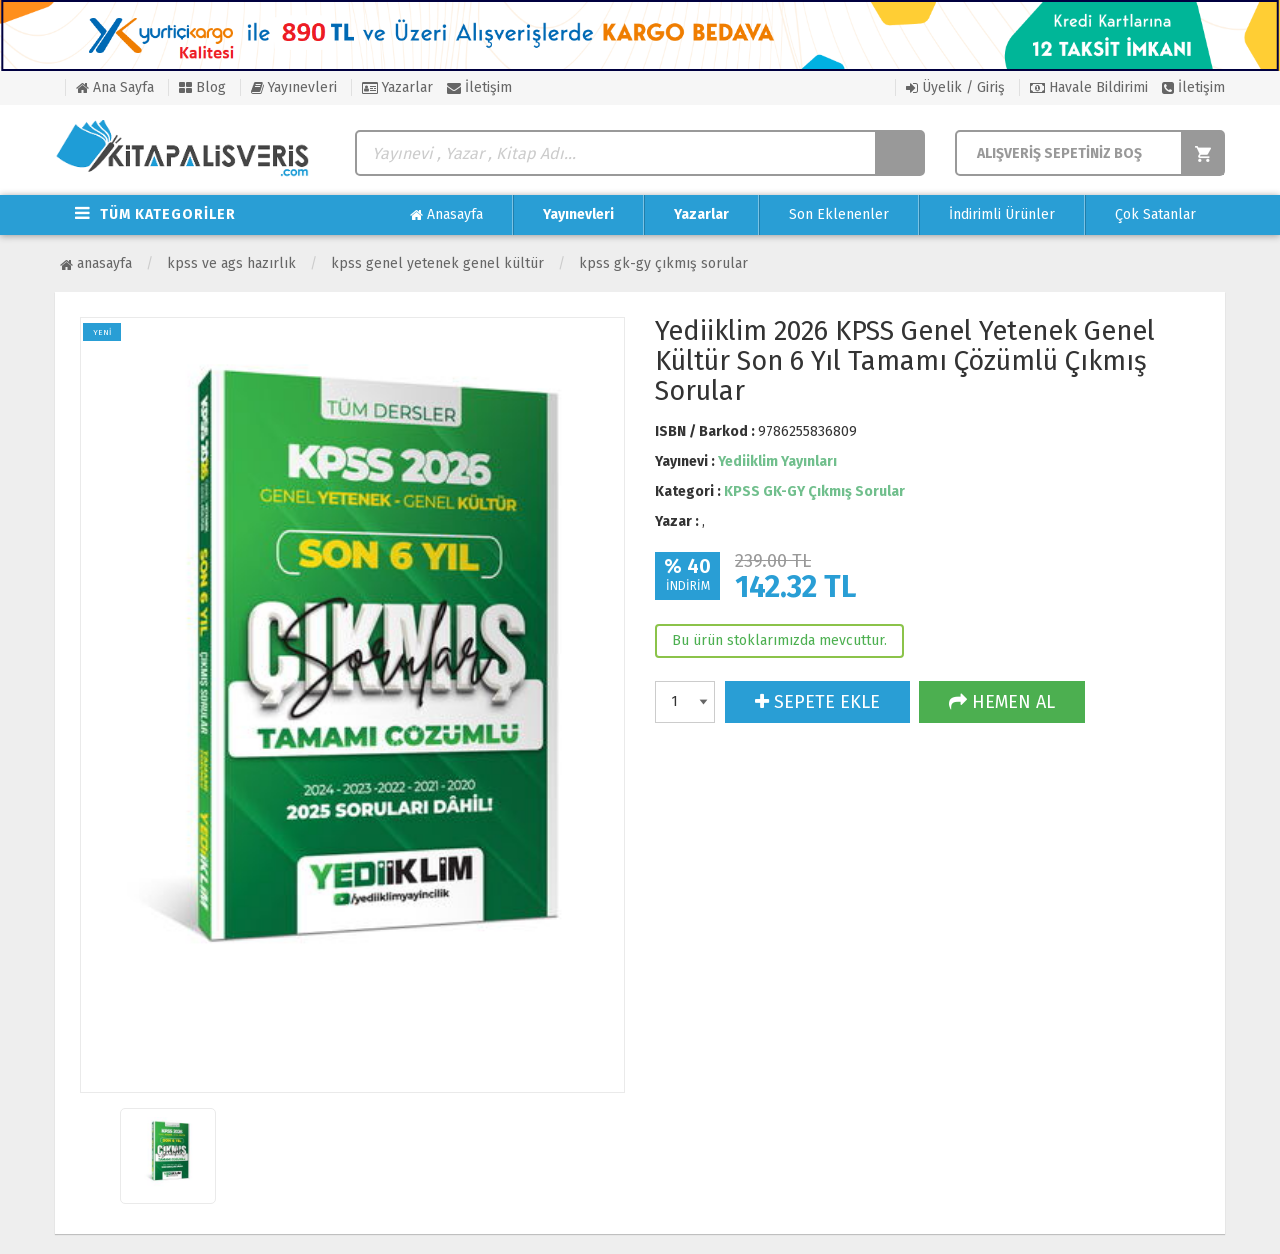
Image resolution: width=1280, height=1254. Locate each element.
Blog (202, 87)
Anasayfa (446, 215)
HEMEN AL (1002, 702)
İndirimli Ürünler (1002, 214)
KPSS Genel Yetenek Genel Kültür (437, 263)
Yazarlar (397, 87)
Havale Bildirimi (1089, 87)
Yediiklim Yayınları (777, 461)
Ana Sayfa (115, 87)
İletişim (479, 87)
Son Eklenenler (839, 214)
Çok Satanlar (1155, 214)
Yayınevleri (294, 87)
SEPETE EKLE (817, 702)
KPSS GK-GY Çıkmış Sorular (663, 263)
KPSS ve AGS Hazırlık (231, 263)
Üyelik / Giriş (955, 87)
